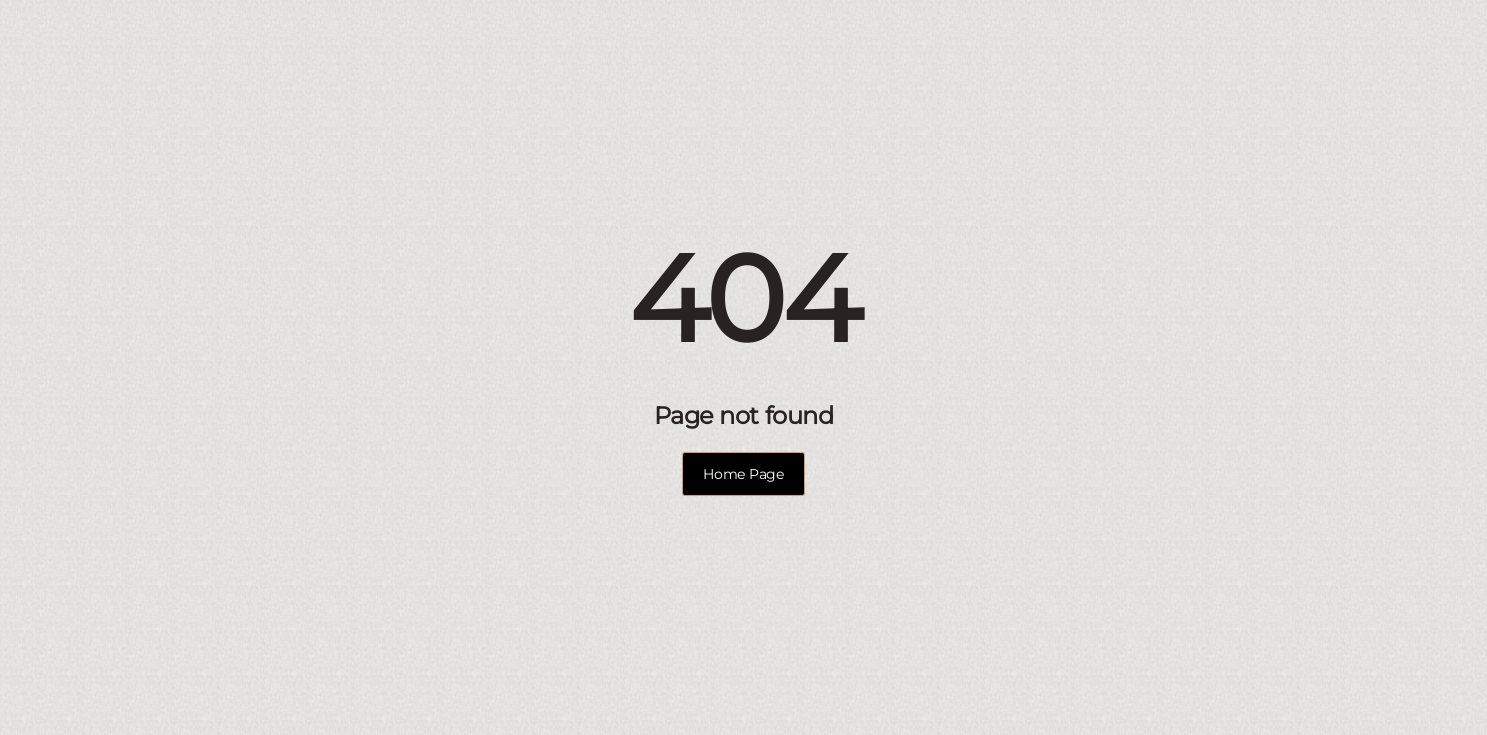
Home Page (743, 474)
